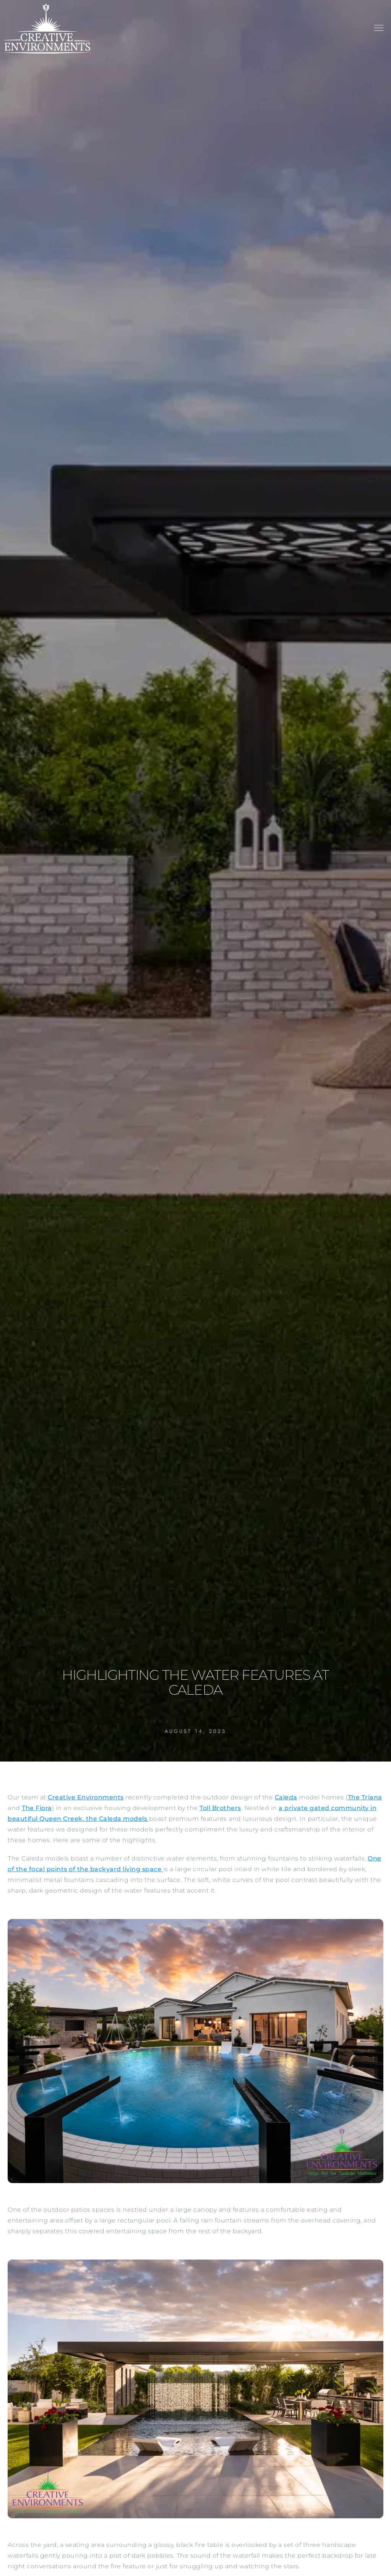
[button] (378, 28)
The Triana (365, 1797)
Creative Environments (86, 1797)
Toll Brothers (220, 1807)
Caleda (286, 1797)
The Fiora (37, 1807)
